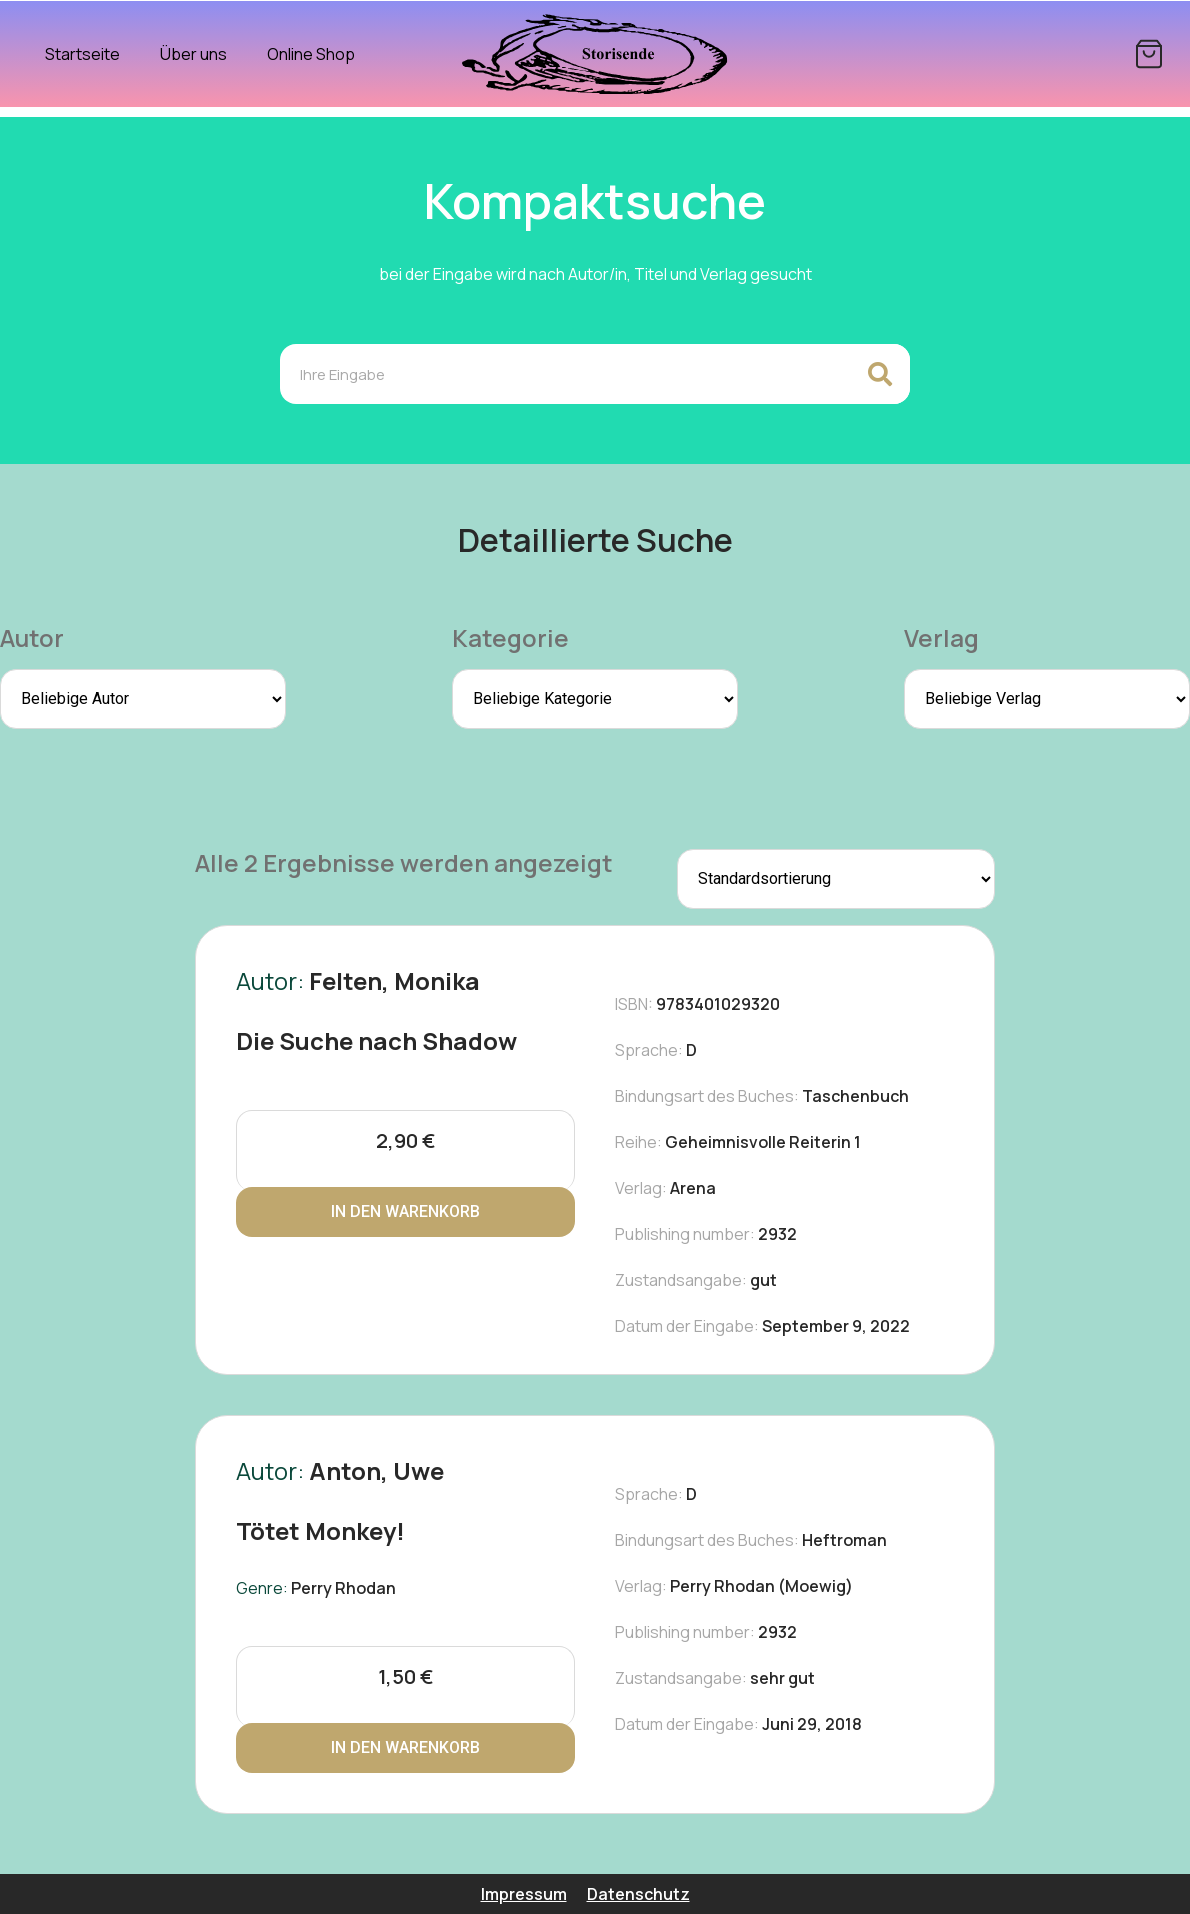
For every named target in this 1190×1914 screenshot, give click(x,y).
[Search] (880, 374)
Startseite (82, 54)
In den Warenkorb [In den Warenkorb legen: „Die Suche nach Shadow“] (405, 1211)
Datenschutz (638, 1894)
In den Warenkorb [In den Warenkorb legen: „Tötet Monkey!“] (405, 1747)
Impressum (524, 1894)
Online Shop (311, 54)
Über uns (193, 54)
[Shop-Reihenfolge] (836, 879)
